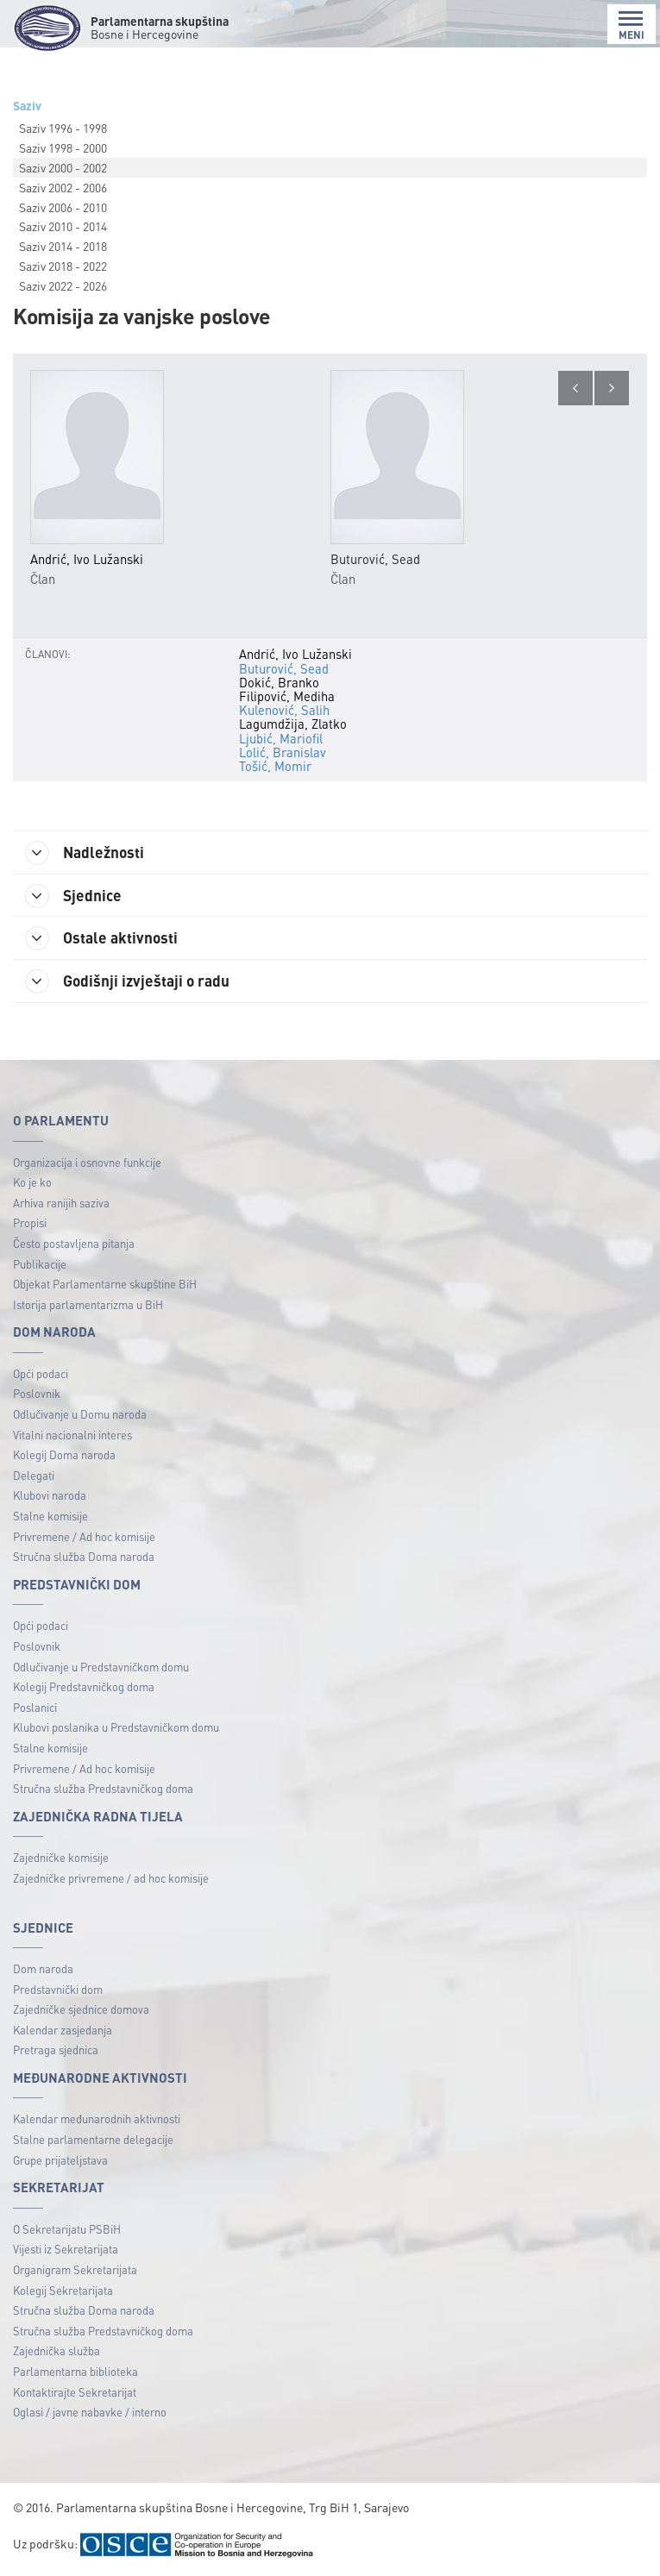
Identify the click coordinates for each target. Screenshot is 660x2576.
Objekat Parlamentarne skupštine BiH (105, 1284)
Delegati (33, 1476)
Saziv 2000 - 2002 (63, 167)
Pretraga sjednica (55, 2051)
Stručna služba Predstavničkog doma (103, 1789)
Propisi (30, 1223)
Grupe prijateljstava (60, 2160)
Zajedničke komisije (61, 1858)
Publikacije (39, 1264)
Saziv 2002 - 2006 (63, 187)
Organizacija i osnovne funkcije (87, 1163)
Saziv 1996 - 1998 (63, 127)
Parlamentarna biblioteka (75, 2372)
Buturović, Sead (283, 668)
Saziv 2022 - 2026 (63, 285)
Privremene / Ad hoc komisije (84, 1537)
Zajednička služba (56, 2351)
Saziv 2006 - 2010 (63, 207)
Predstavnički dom (58, 1990)
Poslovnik (36, 1395)
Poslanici (35, 1708)
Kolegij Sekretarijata (63, 2291)
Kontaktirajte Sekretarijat (74, 2392)
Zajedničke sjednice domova (81, 2010)
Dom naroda (43, 1969)
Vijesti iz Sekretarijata (65, 2249)
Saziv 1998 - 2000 (63, 147)
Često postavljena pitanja (74, 1244)
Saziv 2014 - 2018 (63, 246)
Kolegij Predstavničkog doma (83, 1687)
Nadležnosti (87, 853)
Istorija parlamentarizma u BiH (88, 1305)
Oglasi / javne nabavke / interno (90, 2412)
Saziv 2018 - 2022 (63, 265)
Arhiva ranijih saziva (61, 1203)
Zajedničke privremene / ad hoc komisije (111, 1878)
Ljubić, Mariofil (281, 738)
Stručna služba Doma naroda (83, 1557)
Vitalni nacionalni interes (72, 1435)
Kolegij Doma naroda (64, 1455)
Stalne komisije (50, 1516)
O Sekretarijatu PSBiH (67, 2229)
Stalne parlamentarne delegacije (93, 2140)
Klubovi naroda (49, 1496)
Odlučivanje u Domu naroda (80, 1414)
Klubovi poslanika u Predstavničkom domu (116, 1728)
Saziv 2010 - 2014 (63, 226)
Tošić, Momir (275, 766)
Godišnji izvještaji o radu (129, 982)
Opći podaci (40, 1374)
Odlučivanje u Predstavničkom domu (101, 1667)
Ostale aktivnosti (103, 939)
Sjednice (74, 896)
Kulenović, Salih (284, 710)
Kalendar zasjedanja (62, 2030)
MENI (631, 25)
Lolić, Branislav (282, 752)
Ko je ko (32, 1182)
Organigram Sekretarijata (75, 2270)
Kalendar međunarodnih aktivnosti (96, 2120)
